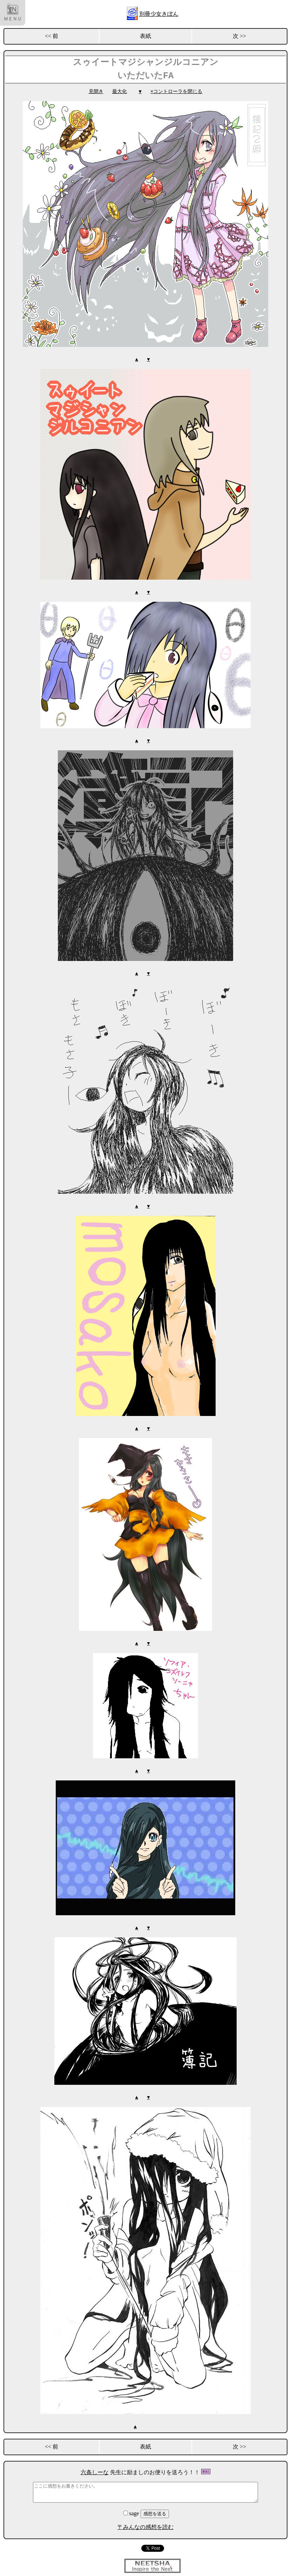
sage (131, 2509)
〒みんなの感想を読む (145, 2523)
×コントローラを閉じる (176, 91)
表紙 (145, 36)
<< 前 (51, 36)
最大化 (119, 91)
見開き (96, 91)
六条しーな (95, 2468)
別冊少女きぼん (158, 14)
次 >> (239, 36)
